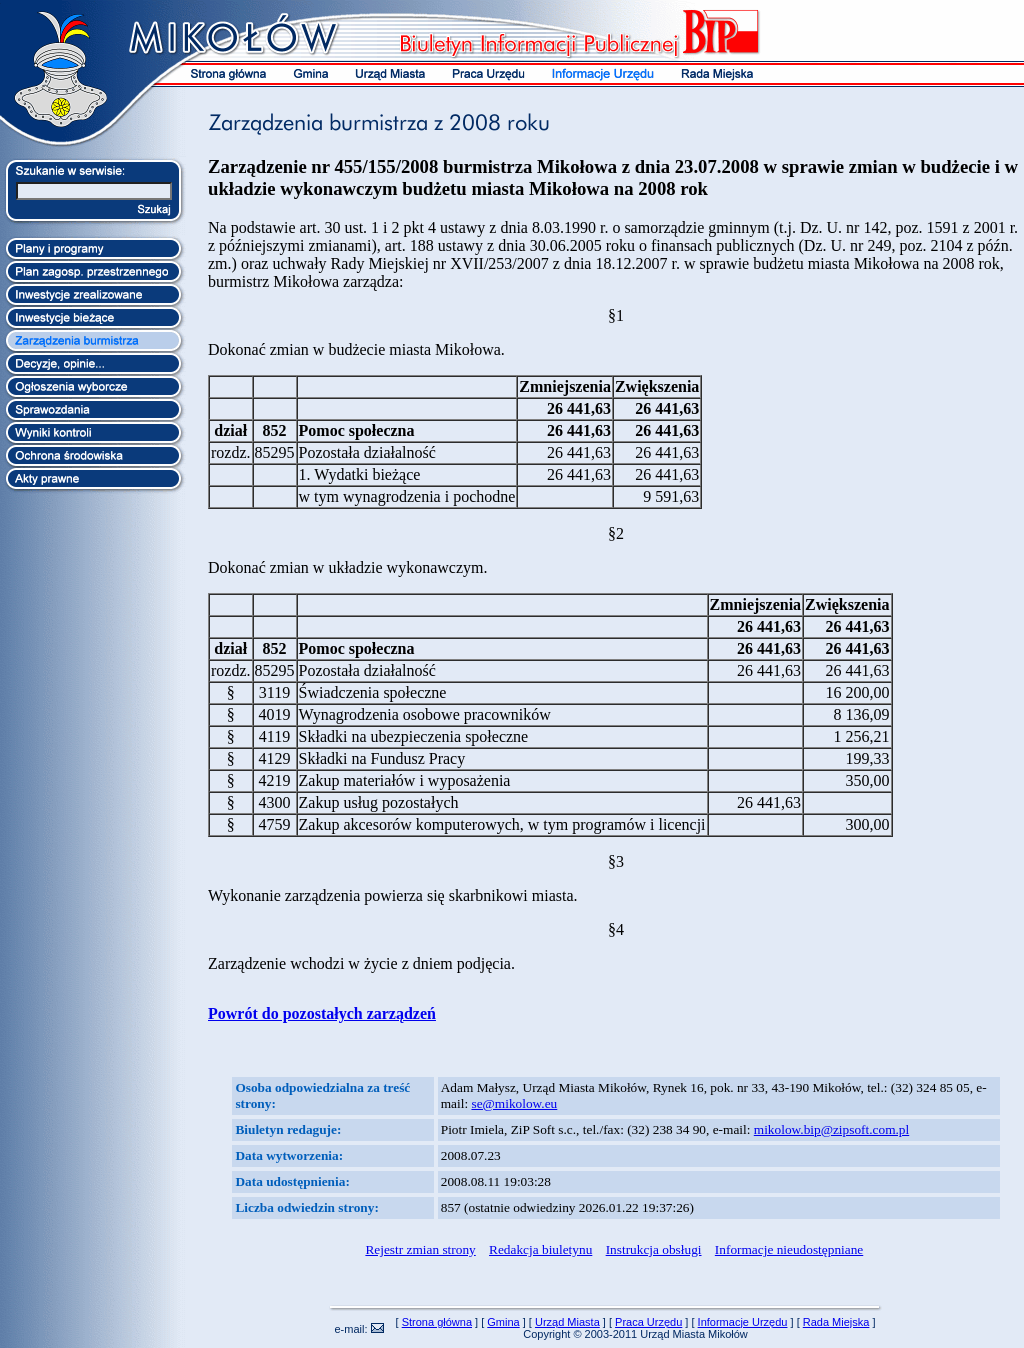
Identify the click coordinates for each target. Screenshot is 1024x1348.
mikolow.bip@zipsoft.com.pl (831, 1129)
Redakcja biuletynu (540, 1249)
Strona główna (437, 1322)
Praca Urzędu (648, 1322)
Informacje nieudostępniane (789, 1249)
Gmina (503, 1322)
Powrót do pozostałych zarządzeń (322, 1013)
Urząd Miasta (567, 1322)
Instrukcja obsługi (654, 1249)
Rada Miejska (836, 1322)
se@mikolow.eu (514, 1103)
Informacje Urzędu (743, 1322)
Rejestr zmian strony (420, 1249)
